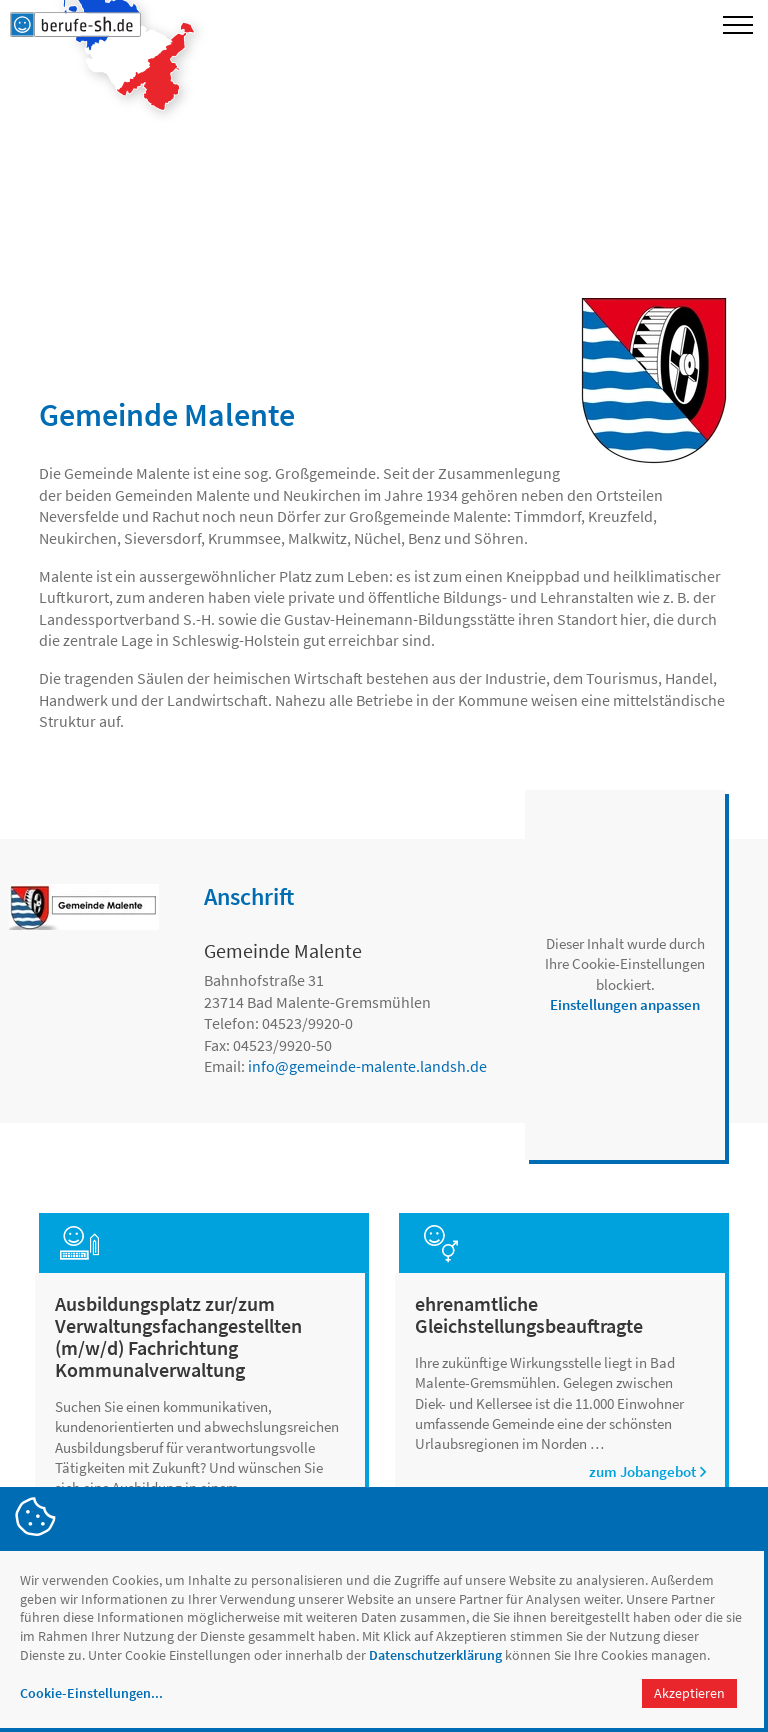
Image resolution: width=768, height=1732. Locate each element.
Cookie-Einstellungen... (91, 1693)
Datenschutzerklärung (435, 1655)
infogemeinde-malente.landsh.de (367, 1066)
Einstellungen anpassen (625, 1004)
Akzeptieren (689, 1693)
